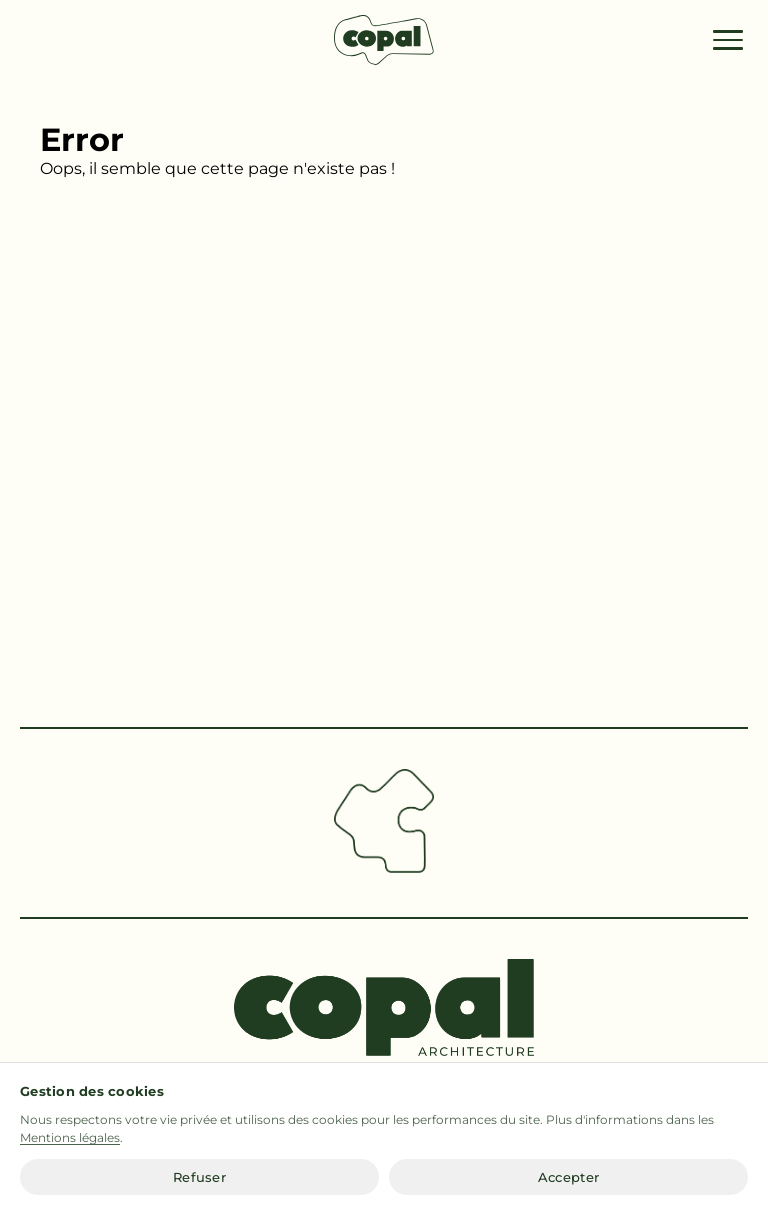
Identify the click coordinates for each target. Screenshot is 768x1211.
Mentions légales (70, 1139)
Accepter (568, 1179)
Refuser (199, 1179)
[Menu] (728, 40)
